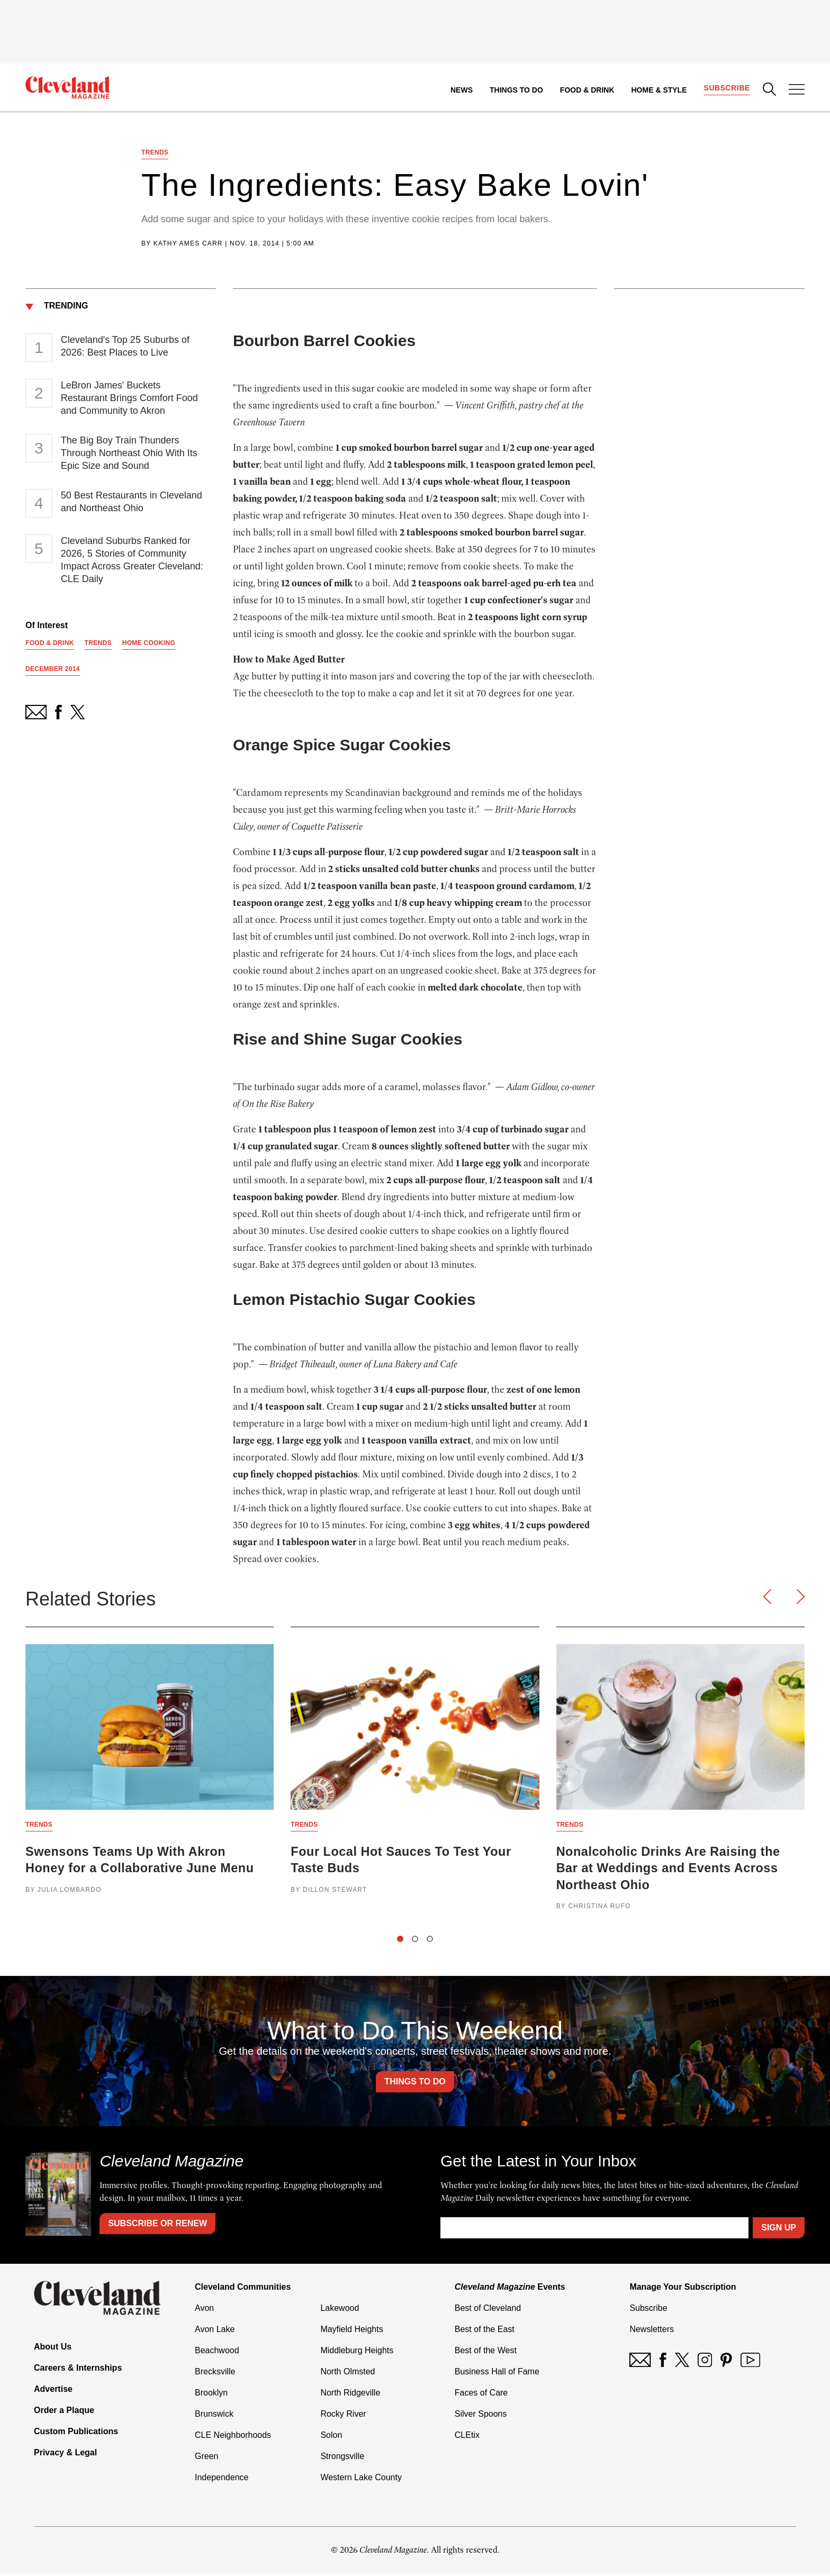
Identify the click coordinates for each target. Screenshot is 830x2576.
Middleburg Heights (356, 2352)
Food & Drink (587, 90)
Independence (221, 2479)
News (461, 90)
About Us (52, 2349)
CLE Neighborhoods (233, 2437)
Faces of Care (481, 2395)
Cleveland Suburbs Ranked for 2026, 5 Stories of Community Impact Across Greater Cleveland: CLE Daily (132, 561)
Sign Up (778, 2230)
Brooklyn (211, 2395)
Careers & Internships (78, 2370)
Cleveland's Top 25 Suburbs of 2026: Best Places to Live (125, 347)
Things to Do (516, 90)
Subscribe (726, 88)
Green (206, 2458)
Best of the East (485, 2331)
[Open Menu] (797, 90)
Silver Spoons (481, 2416)
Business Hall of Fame (497, 2374)
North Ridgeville (350, 2395)
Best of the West (486, 2352)
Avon (204, 2310)
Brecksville (215, 2374)
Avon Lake (214, 2331)
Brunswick (214, 2416)
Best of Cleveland (488, 2310)
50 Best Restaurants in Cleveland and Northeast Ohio (131, 503)
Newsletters (651, 2331)
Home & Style (658, 90)
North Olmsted (347, 2374)
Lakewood (339, 2310)
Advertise (53, 2391)
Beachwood (217, 2352)
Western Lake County (361, 2479)
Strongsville (342, 2458)
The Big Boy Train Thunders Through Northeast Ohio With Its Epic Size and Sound (129, 455)
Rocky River (343, 2416)
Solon (331, 2437)
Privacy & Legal (65, 2455)
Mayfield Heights (351, 2331)
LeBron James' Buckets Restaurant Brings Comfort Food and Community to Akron (129, 400)
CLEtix (467, 2437)
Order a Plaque (64, 2412)
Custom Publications (76, 2433)
